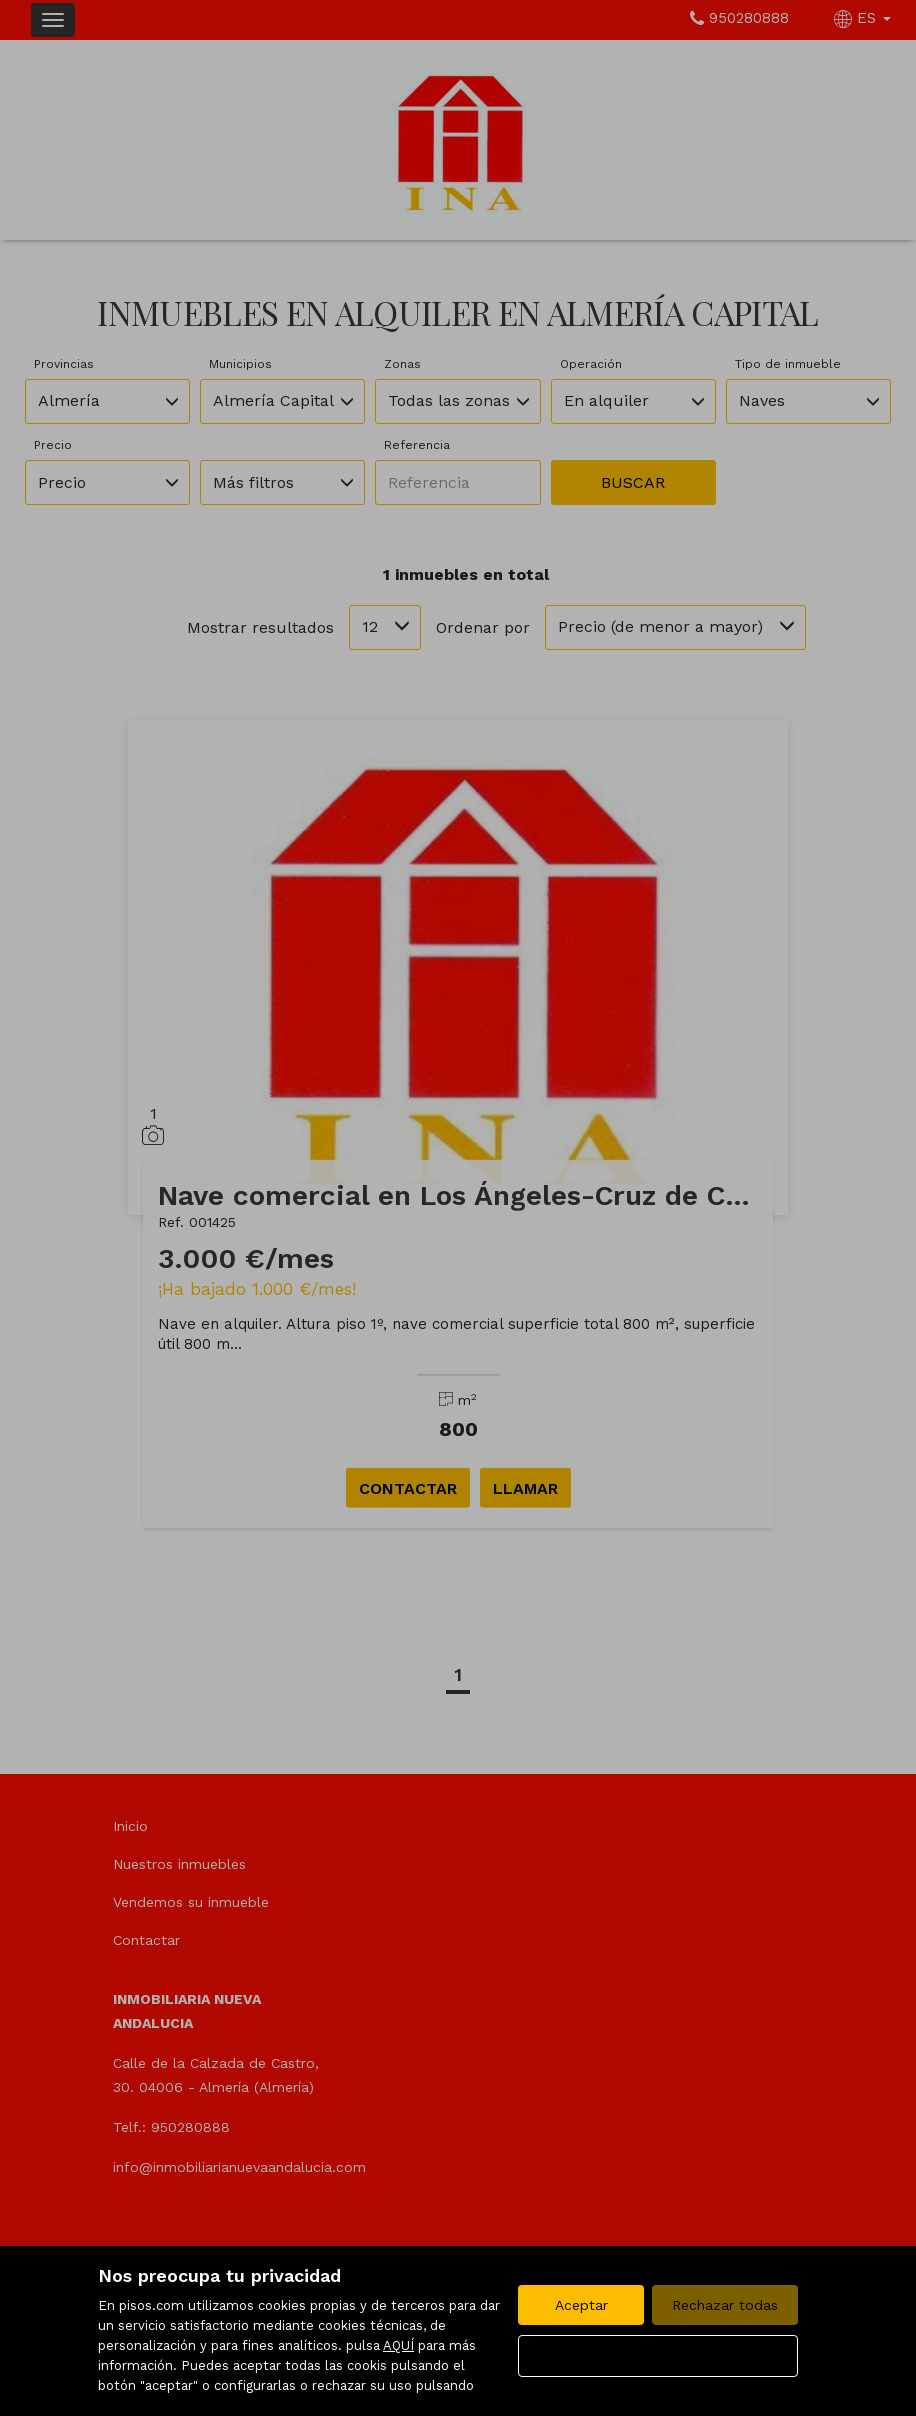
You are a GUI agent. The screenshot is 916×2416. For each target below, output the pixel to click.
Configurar (658, 2356)
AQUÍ (398, 2345)
